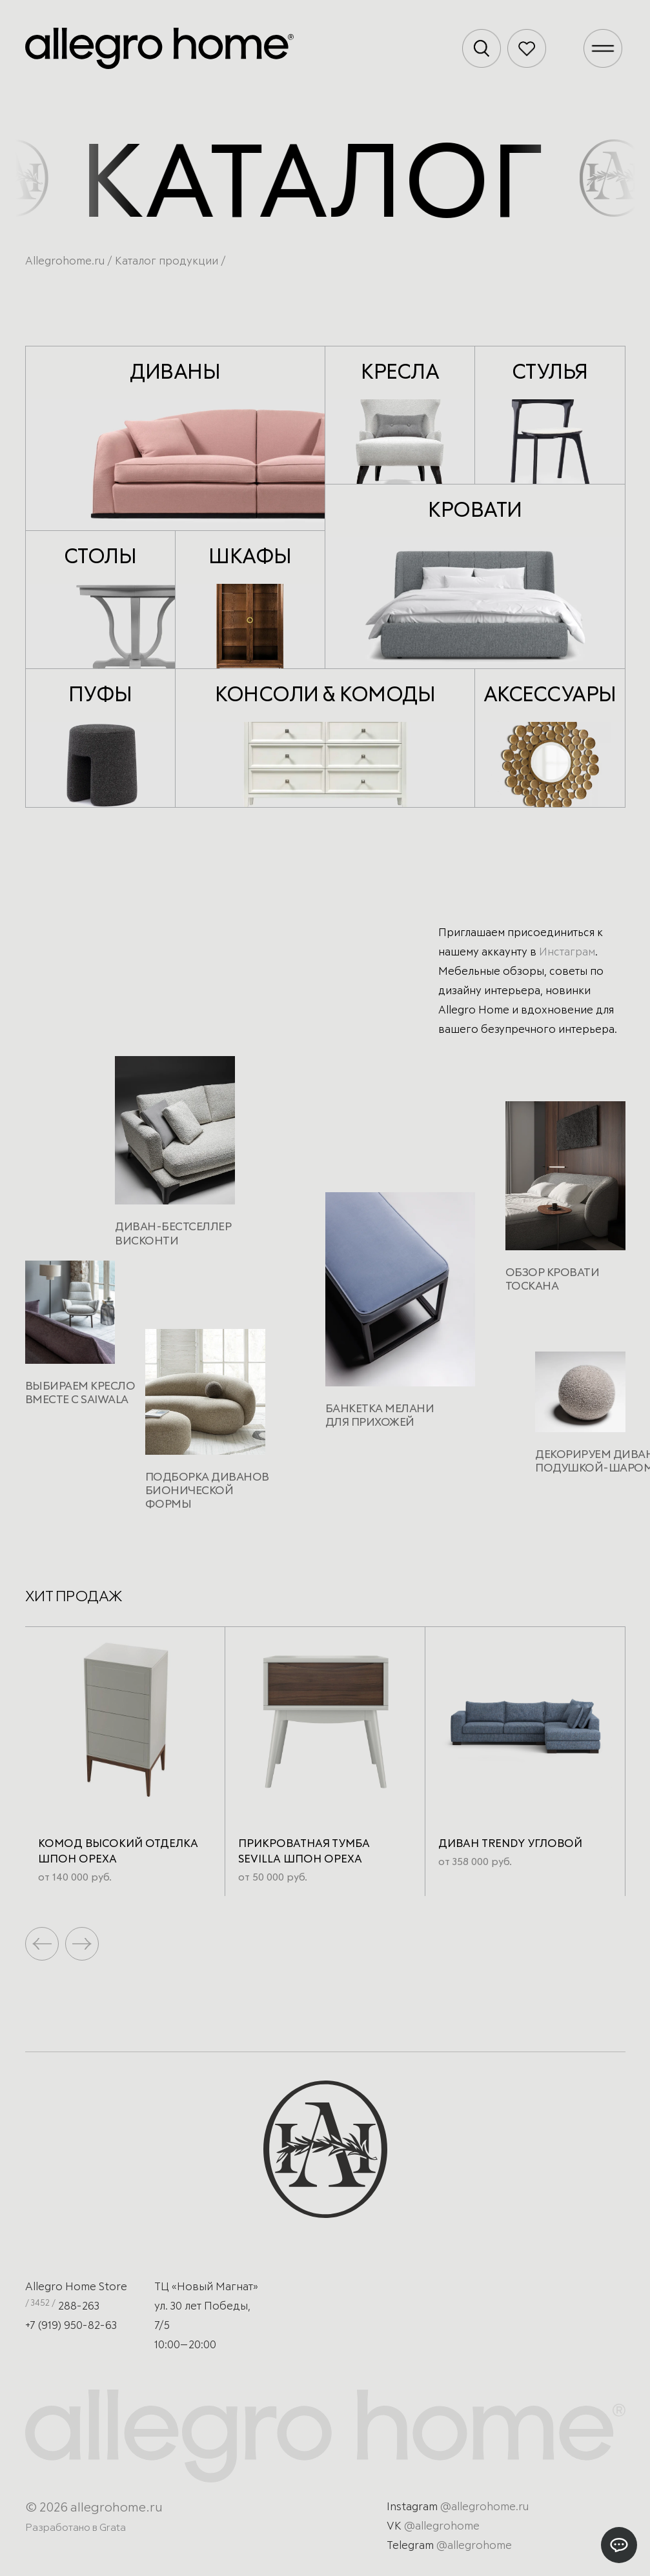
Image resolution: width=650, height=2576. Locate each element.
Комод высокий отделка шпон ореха (118, 1852)
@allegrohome (442, 2526)
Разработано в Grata (75, 2527)
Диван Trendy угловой (510, 1844)
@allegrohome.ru (484, 2507)
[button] (82, 1944)
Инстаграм (567, 952)
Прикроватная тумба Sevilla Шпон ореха (304, 1852)
